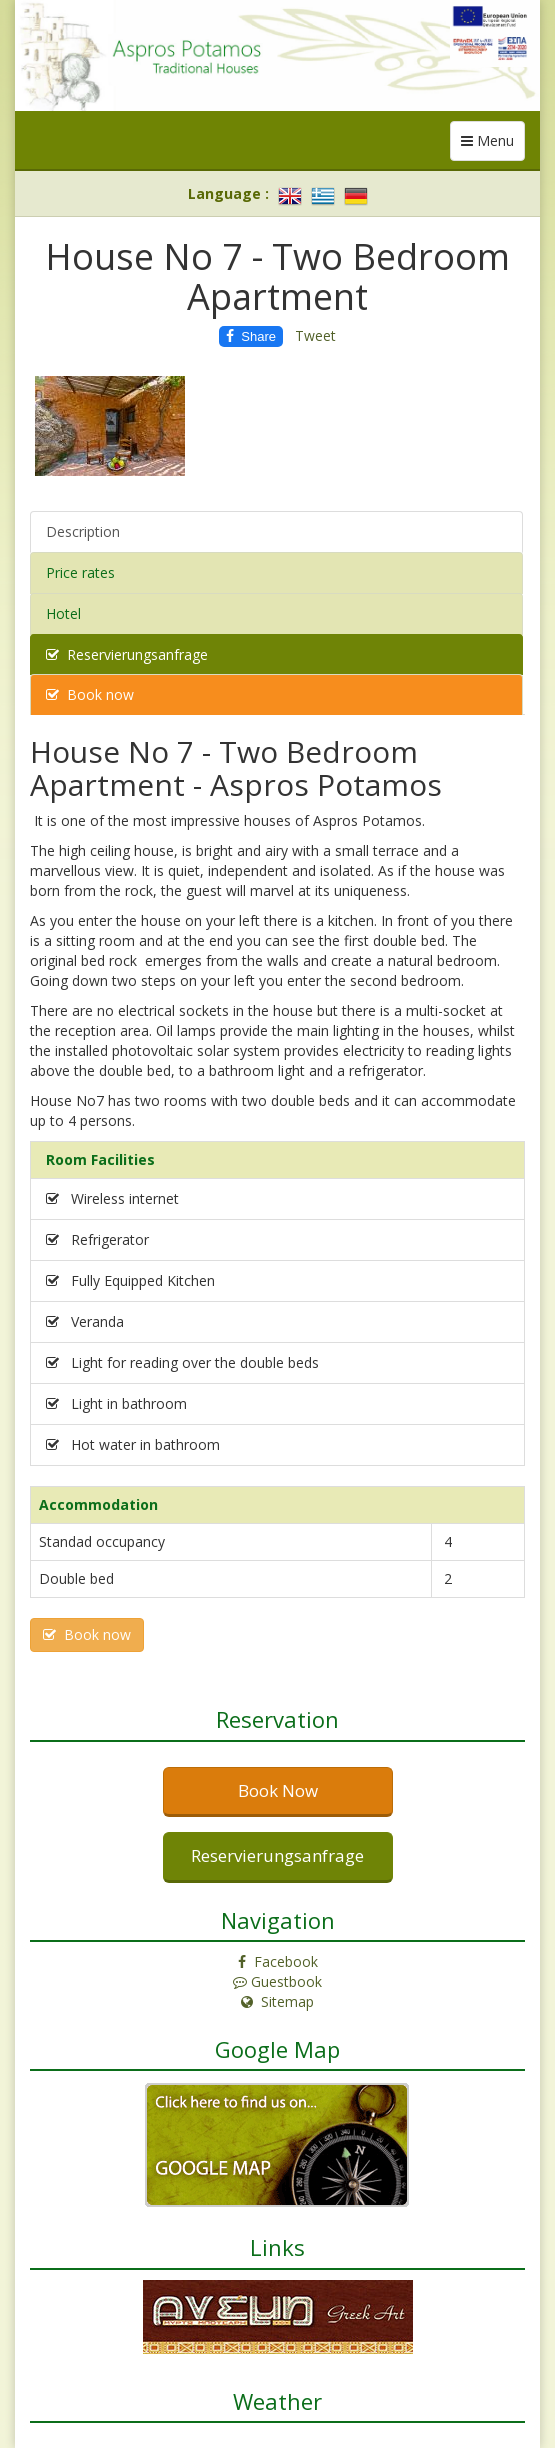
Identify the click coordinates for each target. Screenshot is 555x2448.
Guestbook (277, 1981)
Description (83, 531)
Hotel (63, 613)
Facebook (278, 1961)
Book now (90, 694)
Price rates (80, 572)
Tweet (315, 335)
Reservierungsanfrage (127, 654)
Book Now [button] (278, 1790)
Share (251, 336)
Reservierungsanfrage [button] (277, 1855)
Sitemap (277, 2001)
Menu (493, 145)
